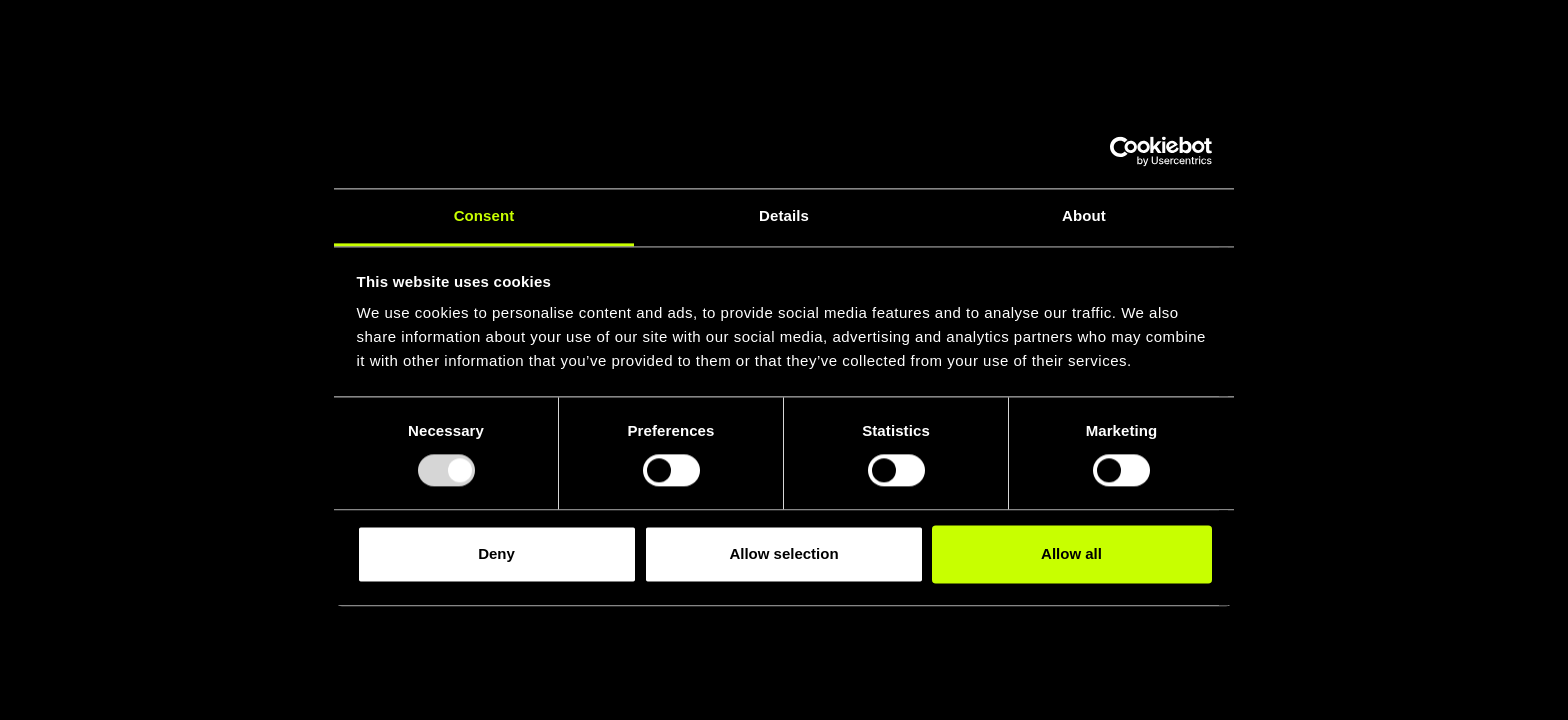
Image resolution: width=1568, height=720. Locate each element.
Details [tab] (784, 215)
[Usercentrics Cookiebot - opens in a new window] (1124, 151)
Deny (496, 553)
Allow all (1071, 553)
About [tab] (1084, 215)
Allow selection (783, 553)
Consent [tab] (484, 215)
